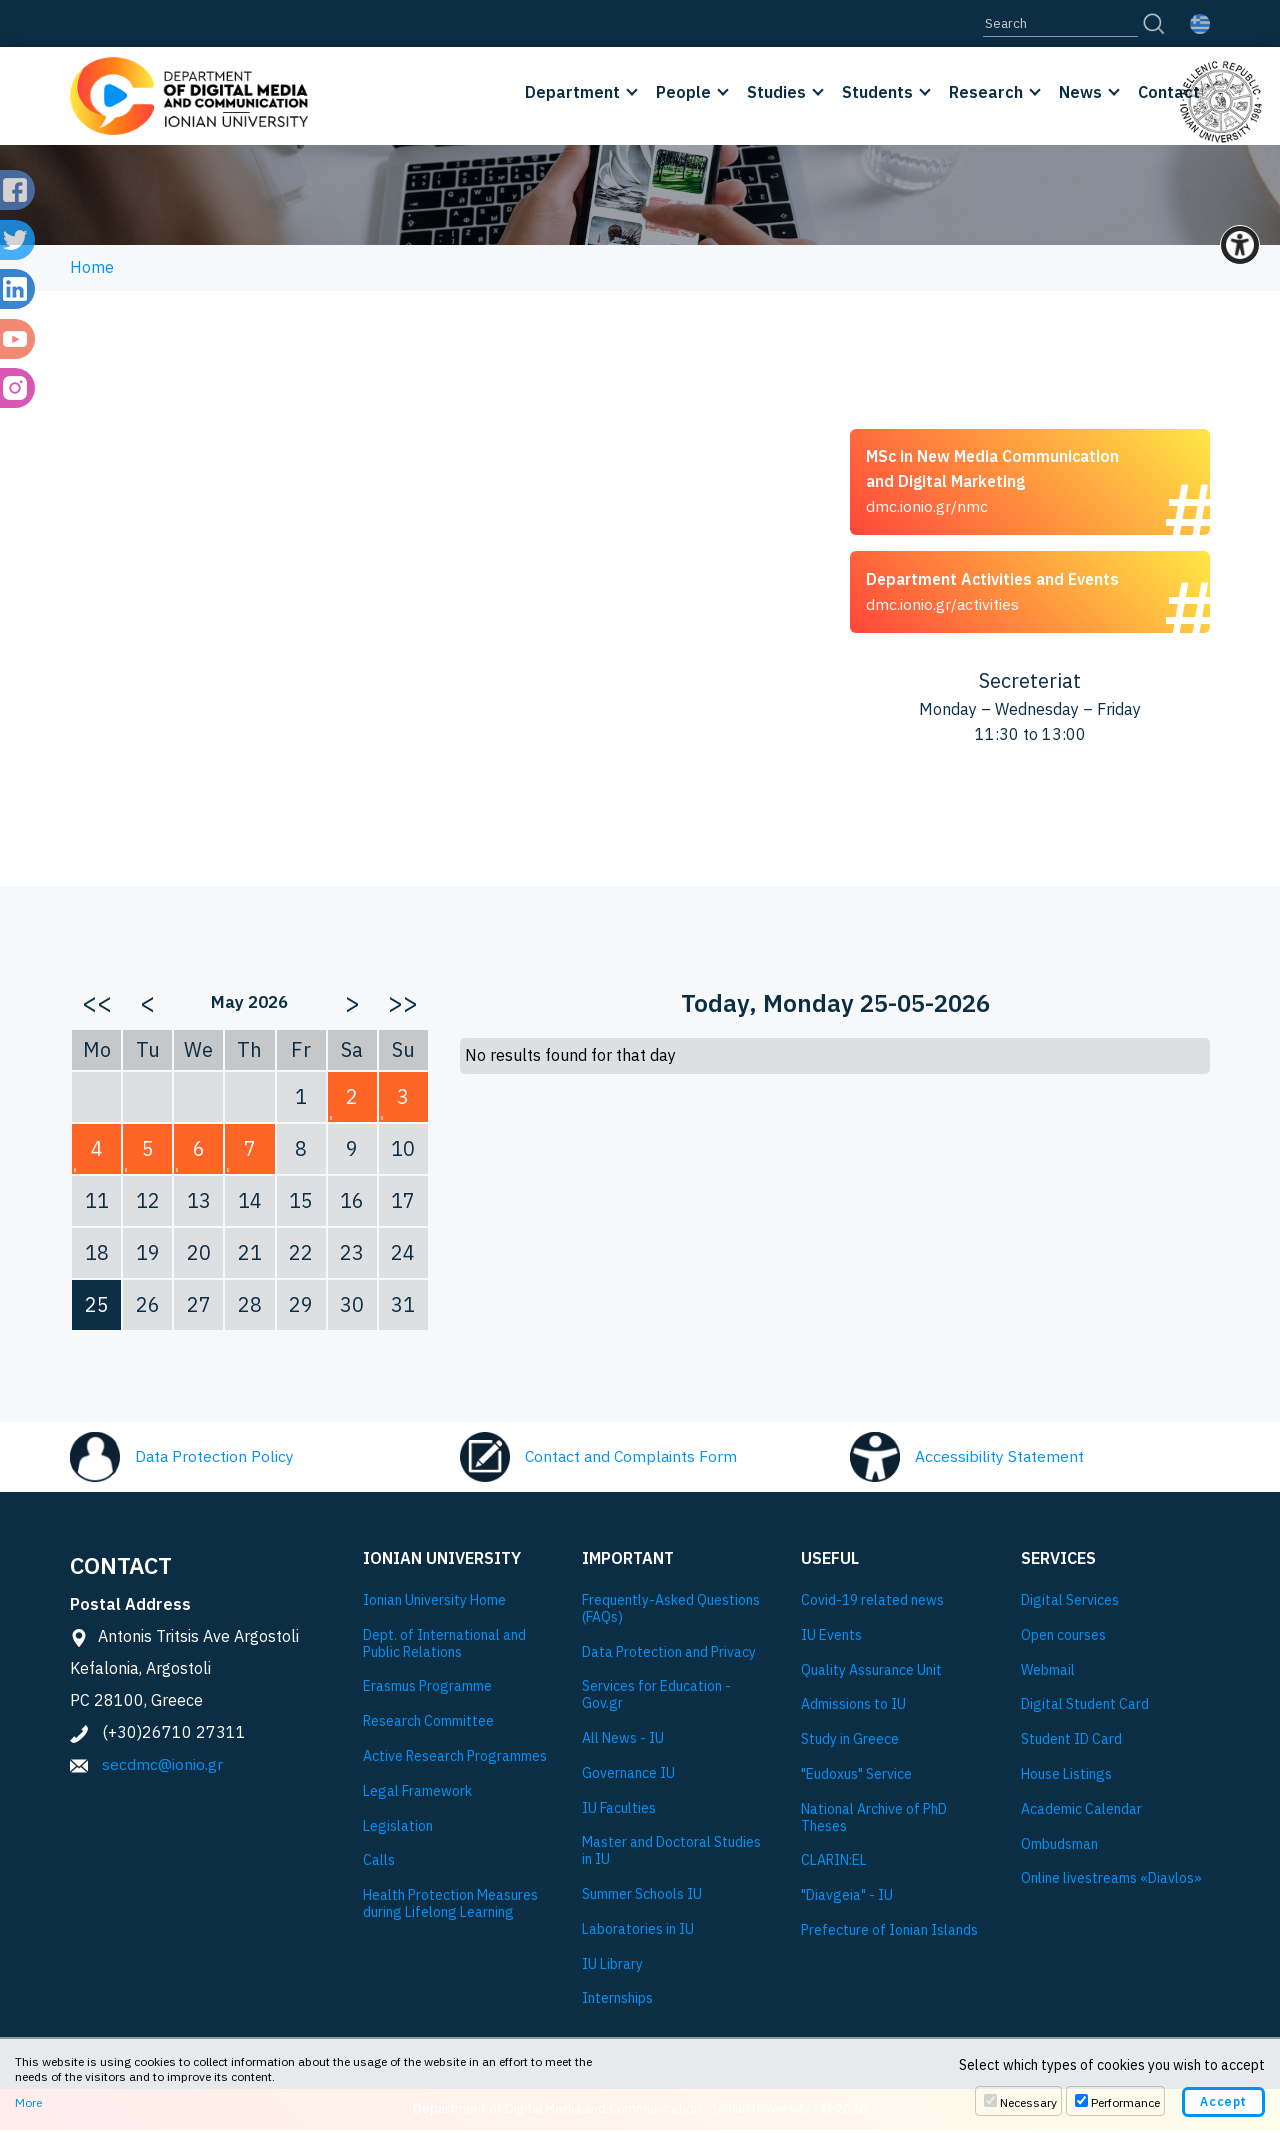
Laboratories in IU (638, 1933)
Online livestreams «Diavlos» (1111, 1882)
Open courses (1063, 1639)
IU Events (831, 1639)
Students (877, 92)
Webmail (1048, 1673)
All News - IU (623, 1742)
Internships (617, 2002)
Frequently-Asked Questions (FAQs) (671, 1613)
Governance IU (628, 1777)
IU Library (612, 1967)
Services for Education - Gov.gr (656, 1699)
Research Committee (428, 1725)
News (1080, 92)
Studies (776, 92)
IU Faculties (619, 1811)
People (683, 92)
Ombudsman (1059, 1847)
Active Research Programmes (455, 1760)
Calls (379, 1864)
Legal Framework (417, 1795)
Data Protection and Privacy (669, 1655)
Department (572, 92)
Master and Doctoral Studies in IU (671, 1855)
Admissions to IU (853, 1708)
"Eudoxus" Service (856, 1778)
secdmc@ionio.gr (162, 1768)
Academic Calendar (1081, 1813)
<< (97, 1006)
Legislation (398, 1829)
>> (403, 1006)
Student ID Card (1071, 1743)
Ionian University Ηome (434, 1604)
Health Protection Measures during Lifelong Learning (450, 1908)
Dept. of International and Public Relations (444, 1648)
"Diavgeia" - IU (847, 1899)
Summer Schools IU (642, 1898)
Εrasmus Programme (427, 1690)
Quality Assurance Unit (871, 1673)
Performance (1125, 2102)
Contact (1169, 92)
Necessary (1028, 2102)
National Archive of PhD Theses (874, 1822)
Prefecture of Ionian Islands (889, 1934)
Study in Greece (850, 1743)
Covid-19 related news (872, 1604)
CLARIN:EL (834, 1864)
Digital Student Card (1085, 1708)
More (28, 2102)
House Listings (1066, 1778)
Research (986, 92)
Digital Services (1070, 1604)
